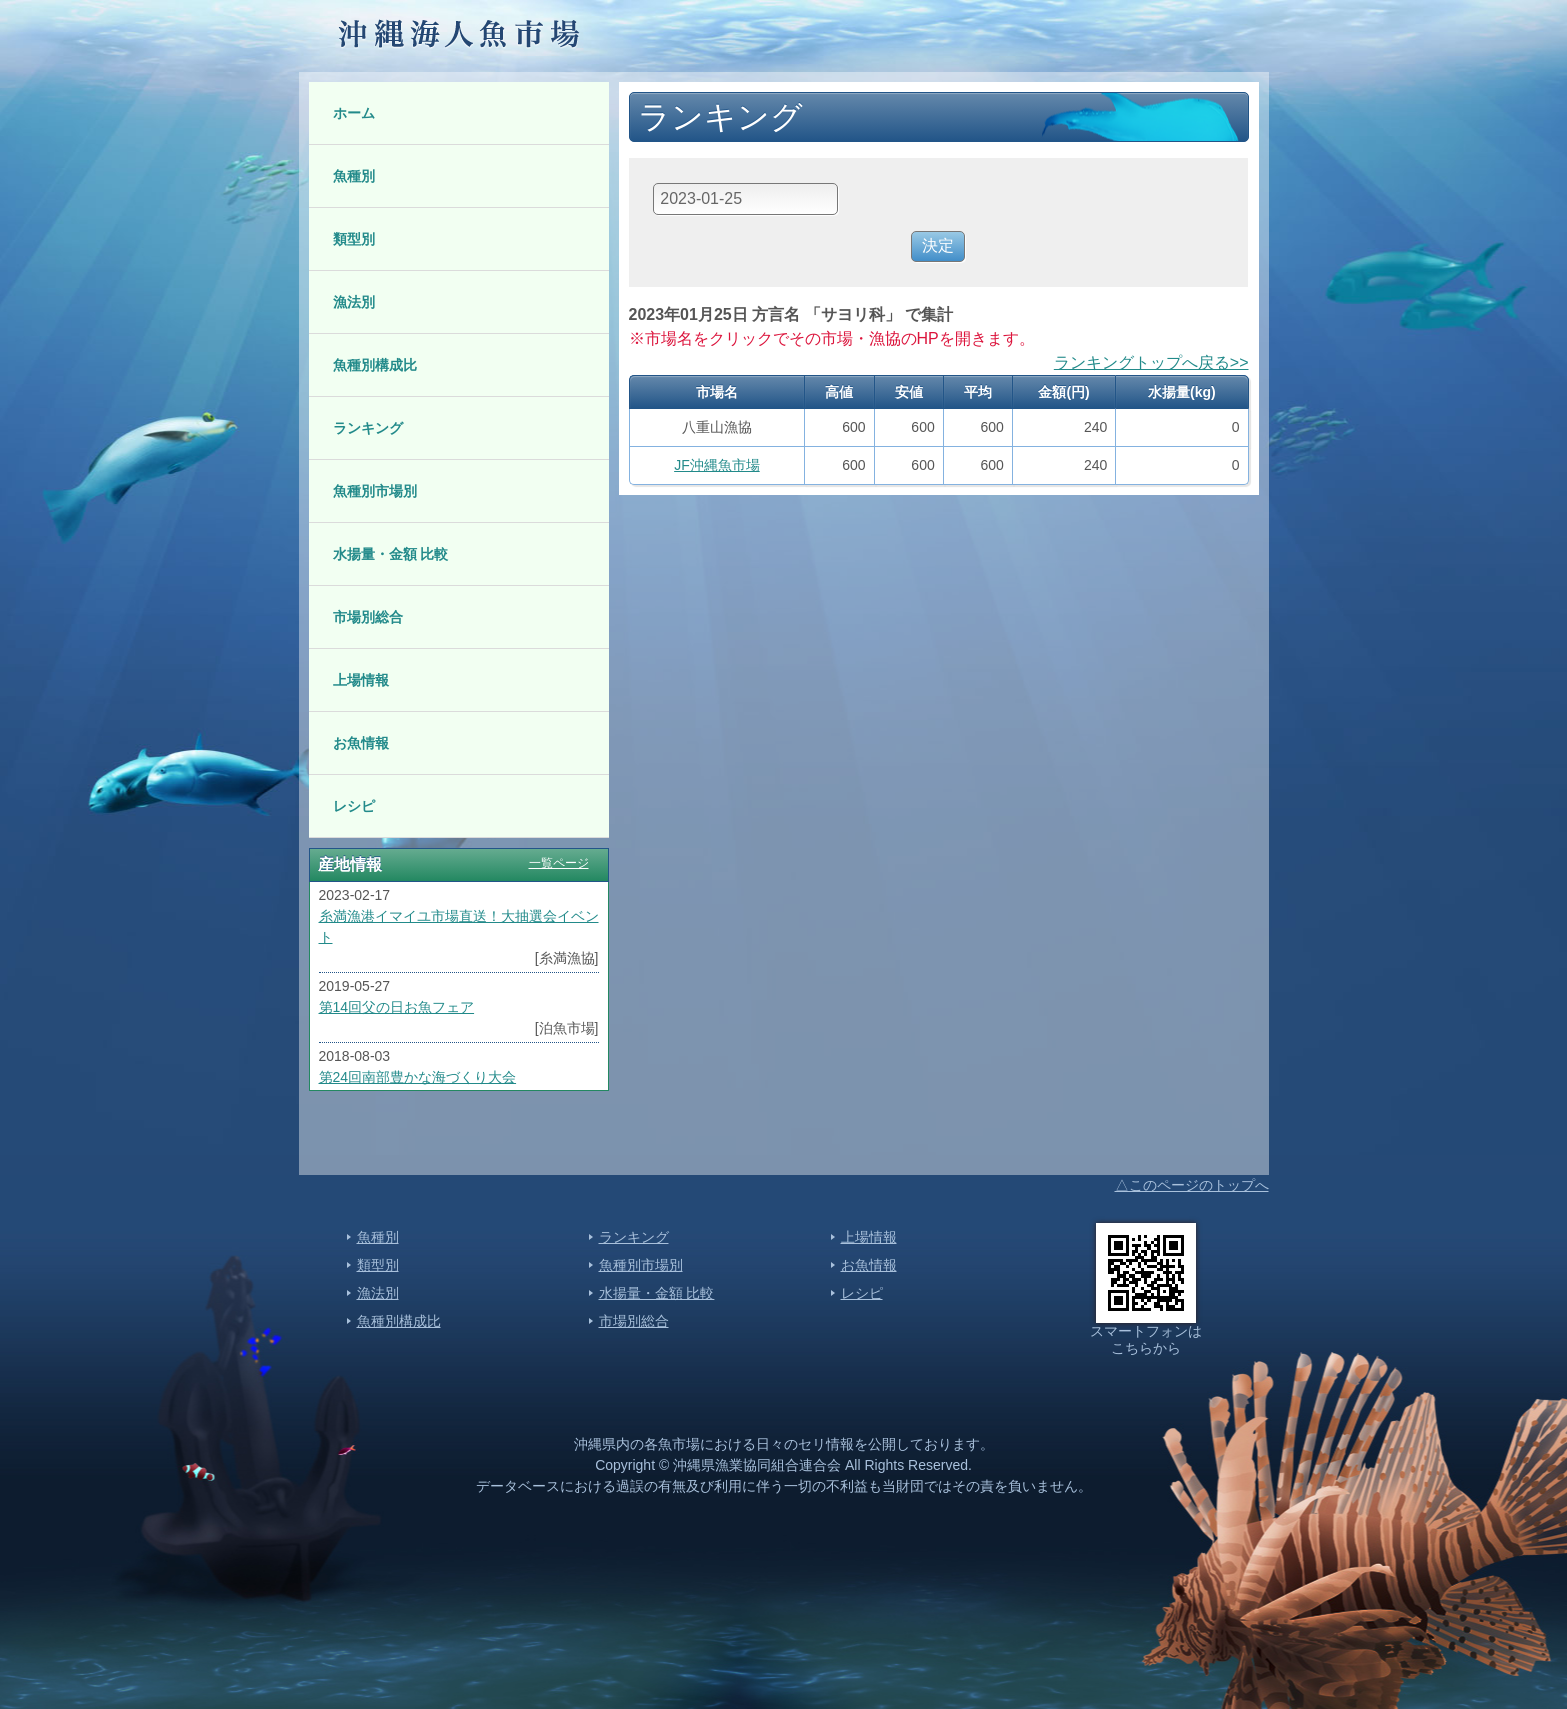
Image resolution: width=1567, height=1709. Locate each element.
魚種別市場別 (375, 491)
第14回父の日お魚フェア (397, 1007)
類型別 (354, 239)
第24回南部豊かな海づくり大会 (418, 1077)
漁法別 (354, 302)
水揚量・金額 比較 (391, 554)
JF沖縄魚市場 (717, 465)
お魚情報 (361, 743)
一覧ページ (559, 863)
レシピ (354, 806)
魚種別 (354, 176)
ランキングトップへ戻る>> (1151, 362)
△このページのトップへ (1192, 1185)
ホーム (354, 113)
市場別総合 (368, 617)
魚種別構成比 (375, 365)
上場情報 (361, 680)
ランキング (368, 428)
